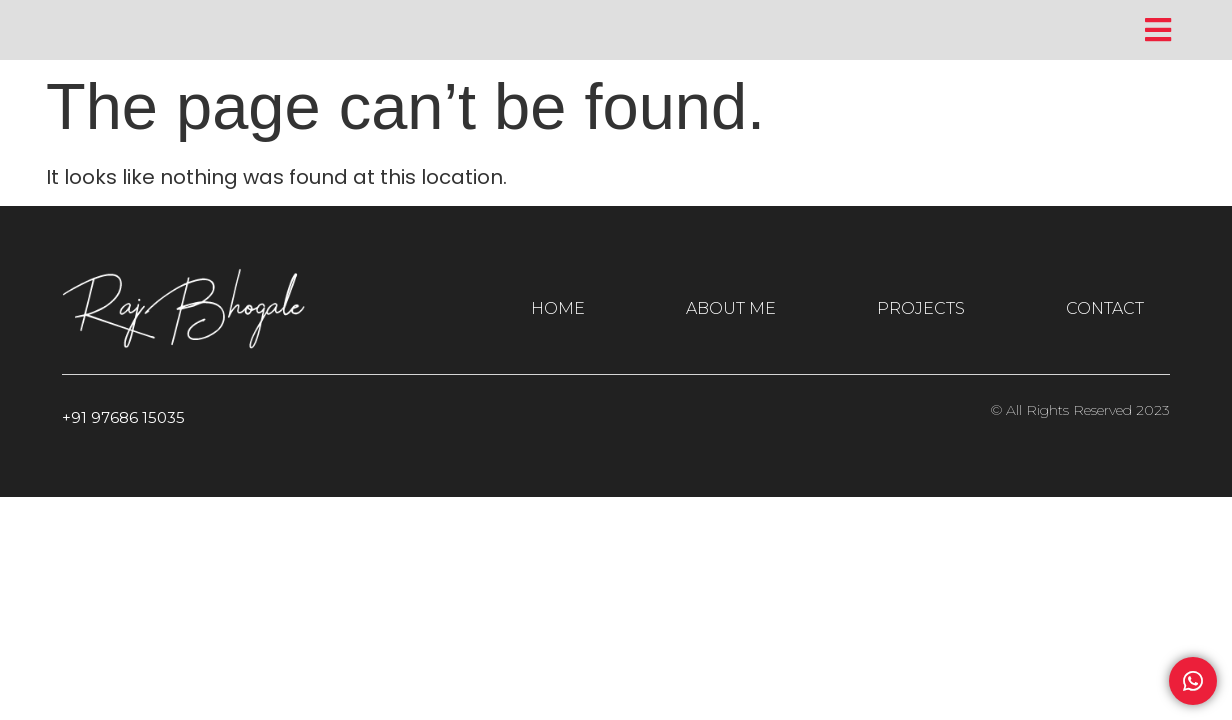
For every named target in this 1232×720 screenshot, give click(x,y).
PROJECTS (921, 308)
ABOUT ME (731, 308)
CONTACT (1105, 308)
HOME (558, 308)
